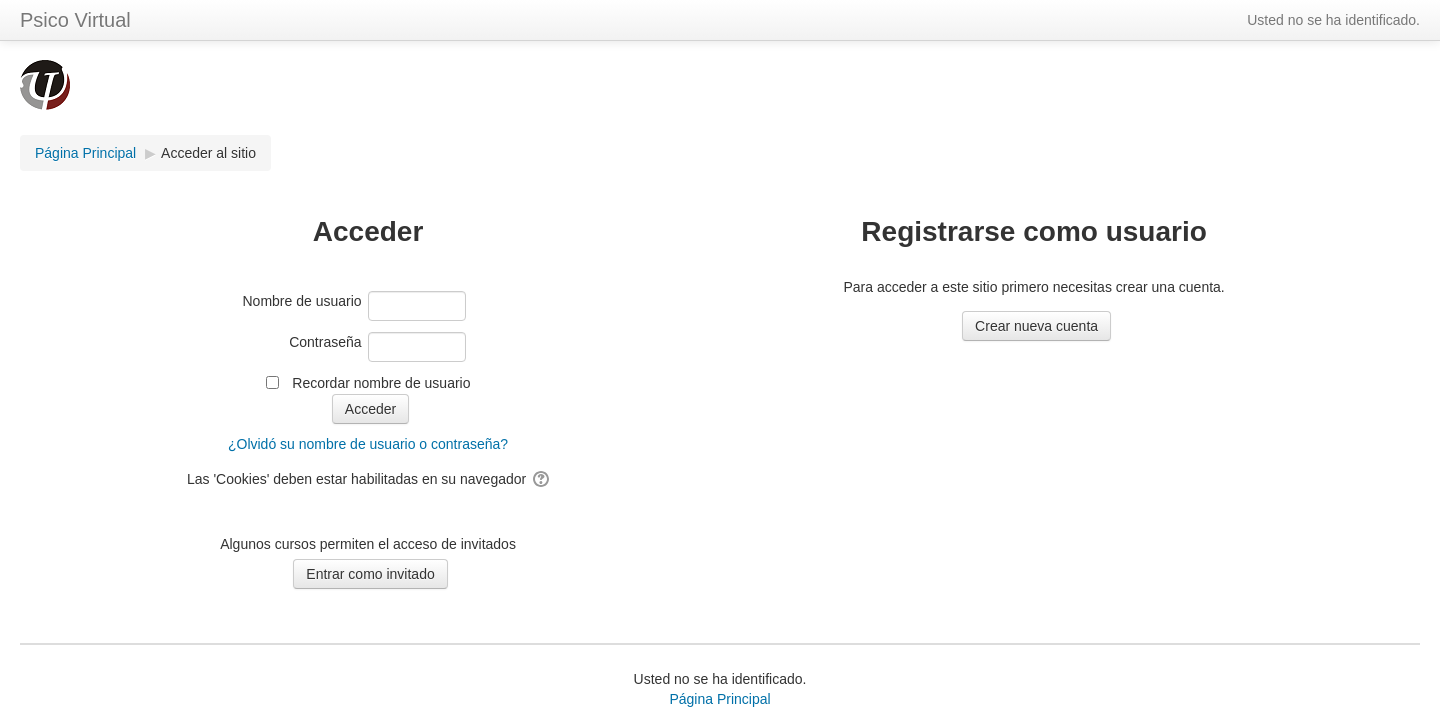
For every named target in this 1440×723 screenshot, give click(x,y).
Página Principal (719, 699)
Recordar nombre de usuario (381, 383)
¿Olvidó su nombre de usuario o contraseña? (368, 444)
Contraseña (325, 342)
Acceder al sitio (208, 153)
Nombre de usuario (302, 301)
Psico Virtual (75, 20)
